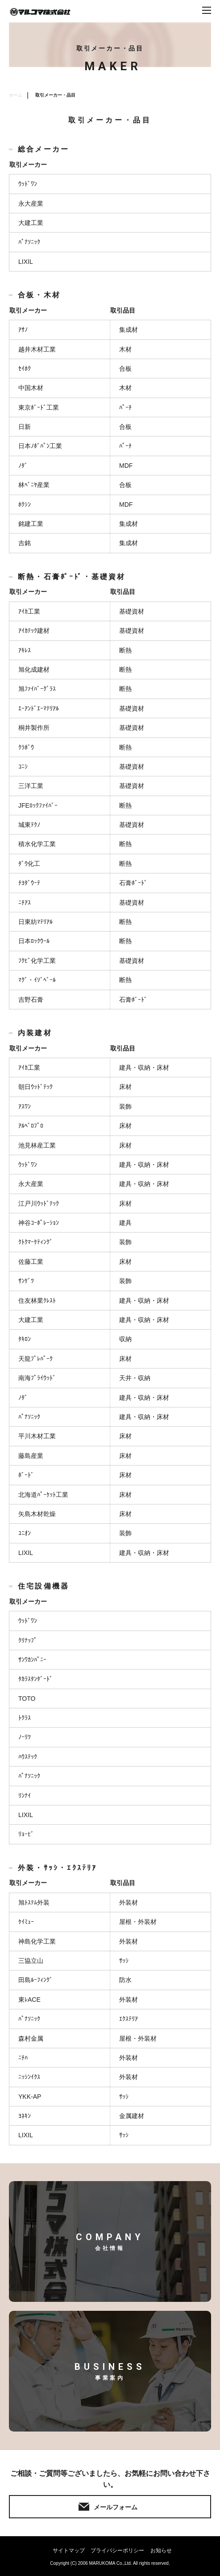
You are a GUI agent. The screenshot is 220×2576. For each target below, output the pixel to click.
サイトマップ (69, 2550)
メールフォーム (115, 2507)
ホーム (15, 95)
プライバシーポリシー (117, 2550)
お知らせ (161, 2550)
